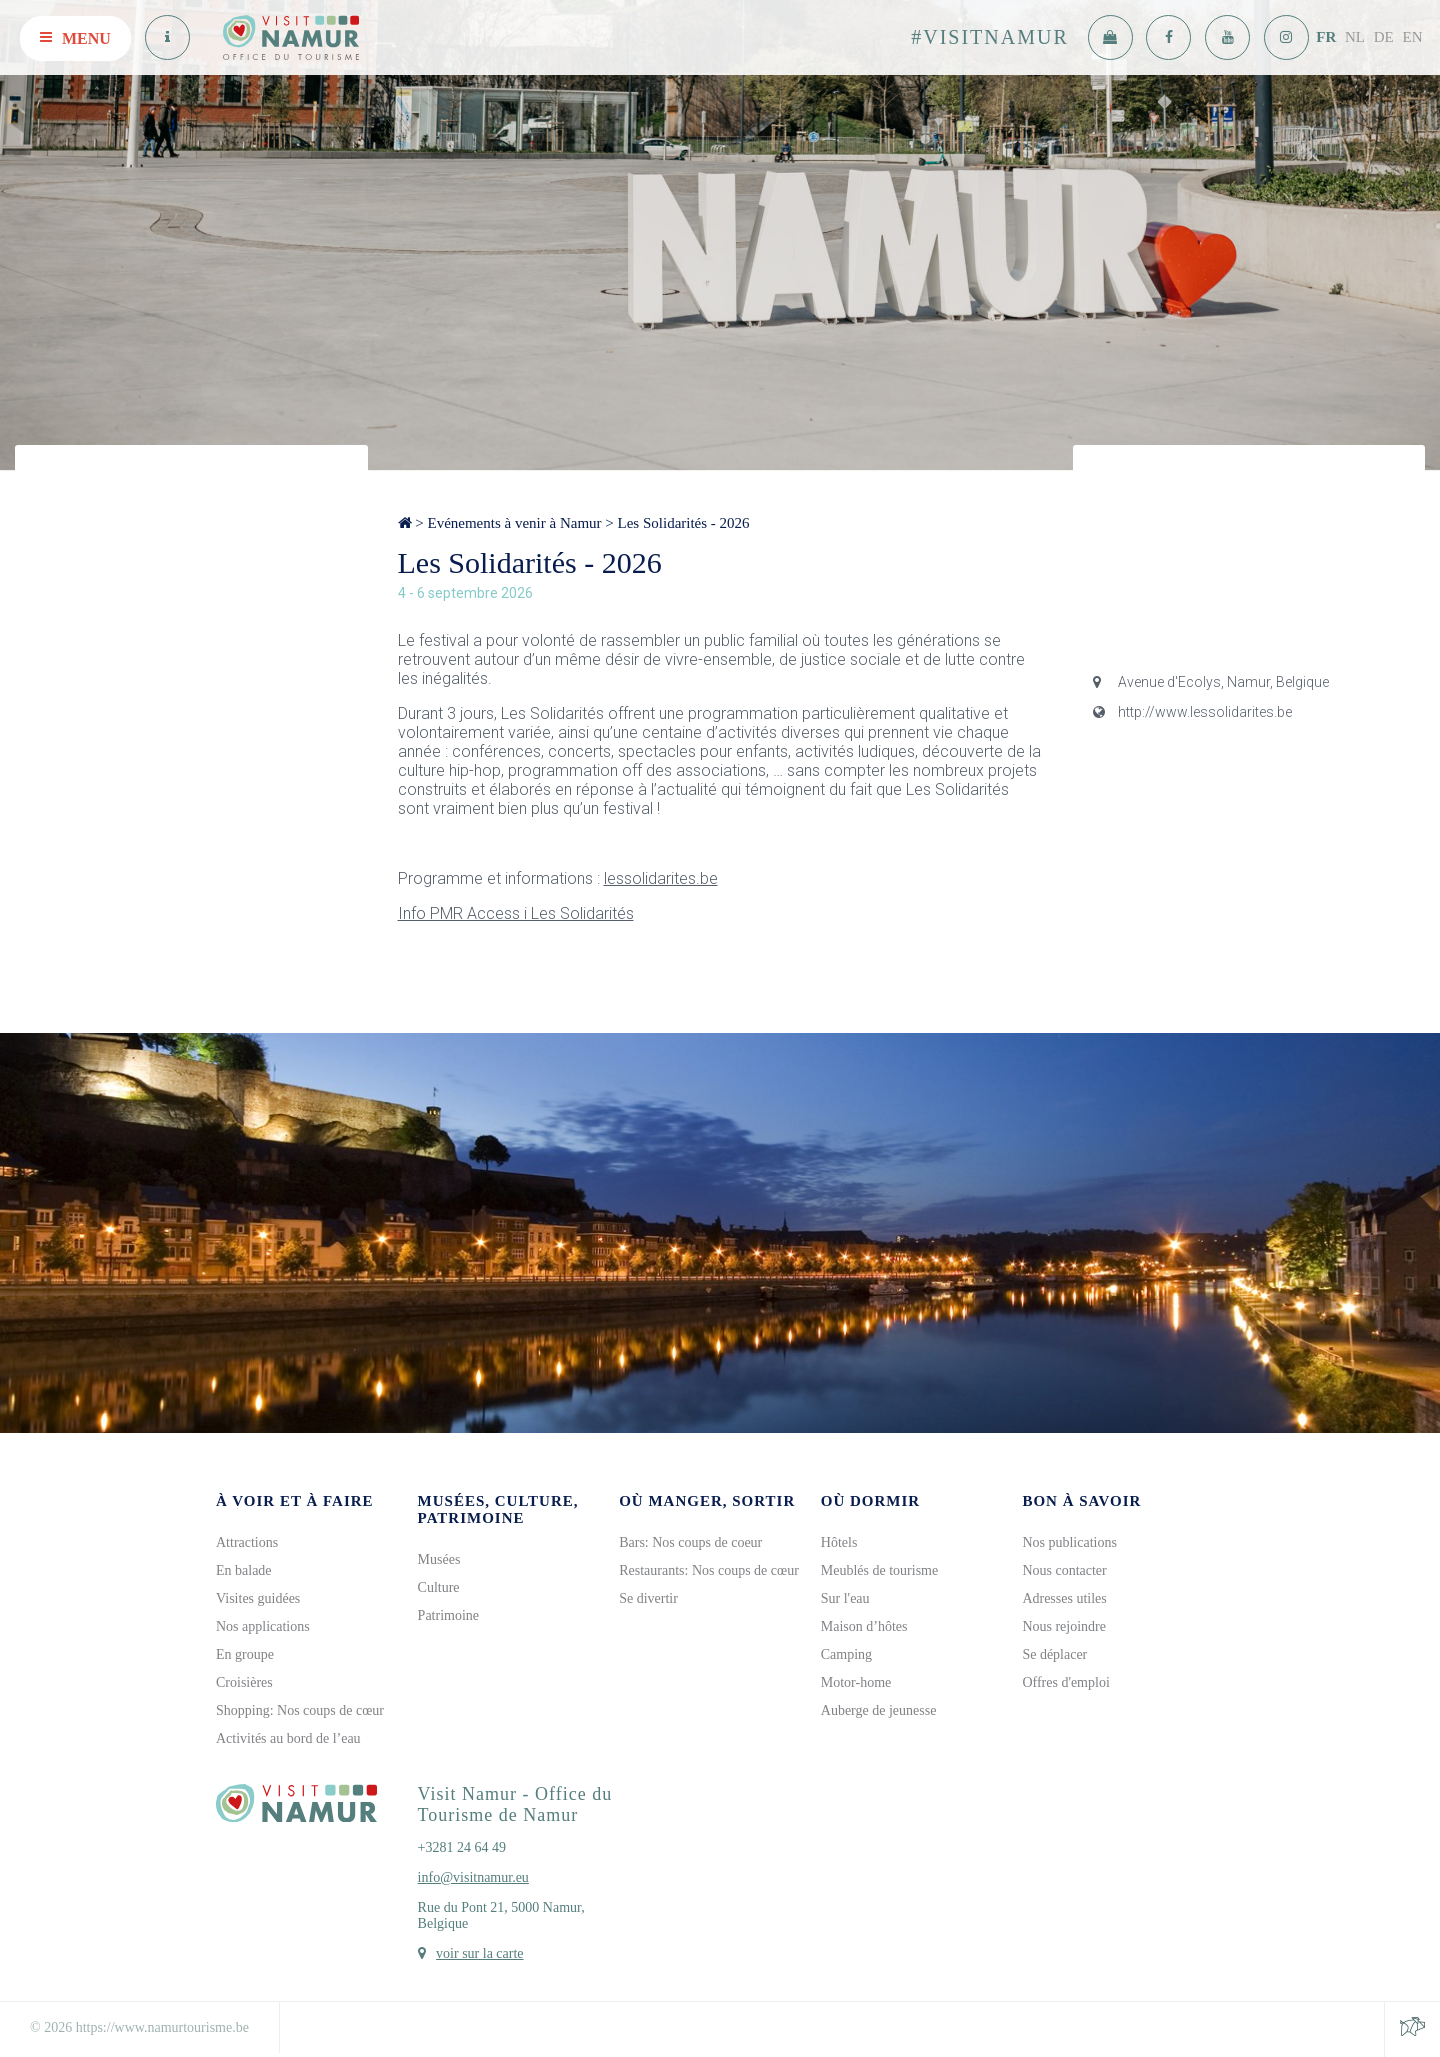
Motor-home (856, 1682)
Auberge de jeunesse (879, 1710)
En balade (244, 1570)
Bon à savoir (1081, 1501)
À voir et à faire (295, 1501)
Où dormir (870, 1501)
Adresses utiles (1064, 1598)
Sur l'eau (845, 1598)
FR (1326, 37)
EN (1413, 37)
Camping (846, 1654)
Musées (439, 1559)
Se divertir (648, 1598)
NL (1355, 37)
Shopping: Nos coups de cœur (300, 1710)
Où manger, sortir (707, 1501)
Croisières (244, 1682)
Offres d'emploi (1065, 1682)
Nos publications (1069, 1542)
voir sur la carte (479, 1953)
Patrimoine (448, 1615)
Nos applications (263, 1626)
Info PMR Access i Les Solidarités (516, 913)
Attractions (247, 1542)
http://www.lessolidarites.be (1192, 712)
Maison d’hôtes (864, 1626)
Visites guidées (258, 1598)
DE (1384, 37)
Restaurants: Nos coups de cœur (709, 1570)
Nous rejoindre (1064, 1626)
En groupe (245, 1654)
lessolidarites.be (661, 878)
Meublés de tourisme (879, 1570)
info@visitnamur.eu (473, 1877)
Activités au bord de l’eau (288, 1738)
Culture (439, 1587)
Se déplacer (1054, 1654)
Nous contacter (1064, 1570)
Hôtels (839, 1542)
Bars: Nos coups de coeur (690, 1542)
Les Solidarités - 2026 (684, 523)
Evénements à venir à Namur (514, 523)
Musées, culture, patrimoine (498, 1509)
